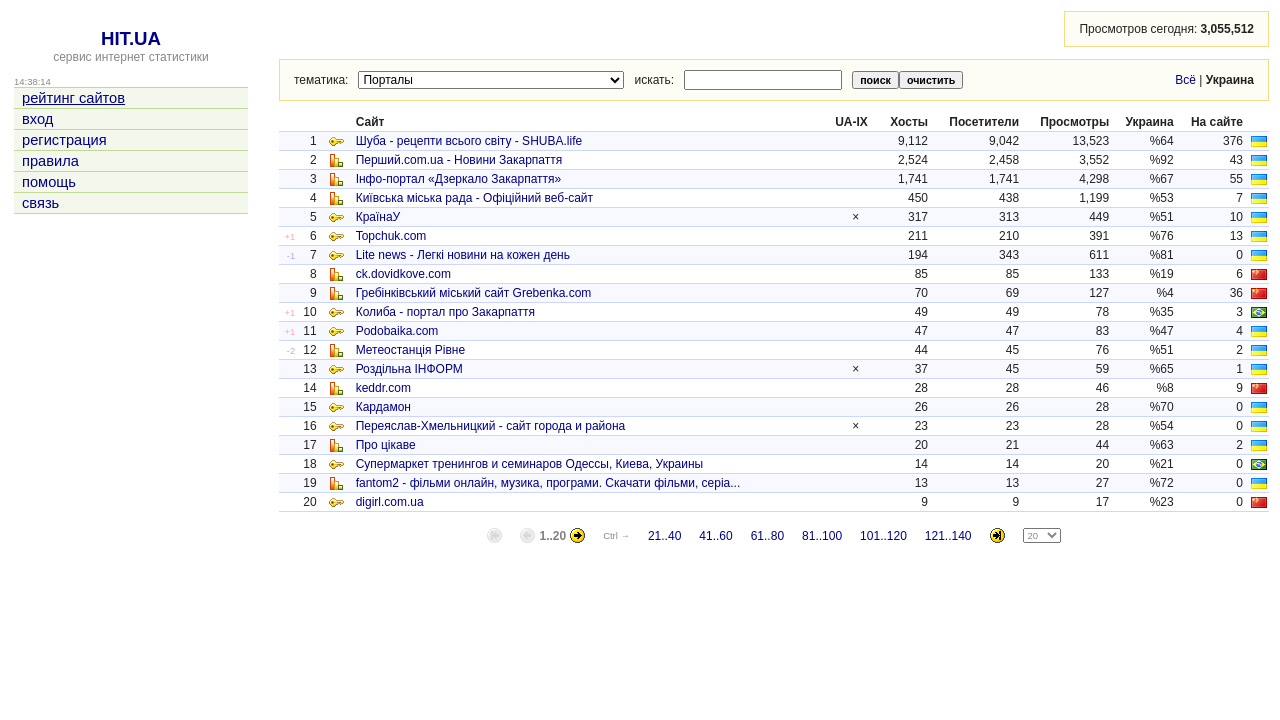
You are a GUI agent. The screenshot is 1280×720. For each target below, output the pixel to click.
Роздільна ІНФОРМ (409, 369)
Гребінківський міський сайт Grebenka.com (474, 293)
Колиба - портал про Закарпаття (445, 312)
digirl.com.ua (390, 502)
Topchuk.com (391, 236)
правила (50, 161)
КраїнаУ (378, 217)
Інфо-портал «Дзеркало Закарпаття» (459, 179)
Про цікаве (386, 445)
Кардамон (383, 407)
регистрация (64, 140)
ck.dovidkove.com (403, 274)
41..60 (715, 536)
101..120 (883, 536)
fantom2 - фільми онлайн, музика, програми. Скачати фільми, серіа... (548, 483)
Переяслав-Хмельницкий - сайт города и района (491, 426)
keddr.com (383, 388)
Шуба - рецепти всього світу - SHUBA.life (469, 141)
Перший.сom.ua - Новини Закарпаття (459, 160)
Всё (1185, 80)
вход (37, 119)
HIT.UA (131, 38)
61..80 (767, 536)
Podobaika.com (397, 331)
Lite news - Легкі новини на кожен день (463, 255)
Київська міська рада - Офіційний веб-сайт (474, 198)
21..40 (664, 536)
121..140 (948, 536)
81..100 (822, 536)
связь (40, 203)
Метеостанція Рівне (411, 350)
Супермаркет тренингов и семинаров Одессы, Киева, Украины (530, 464)
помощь (49, 182)
